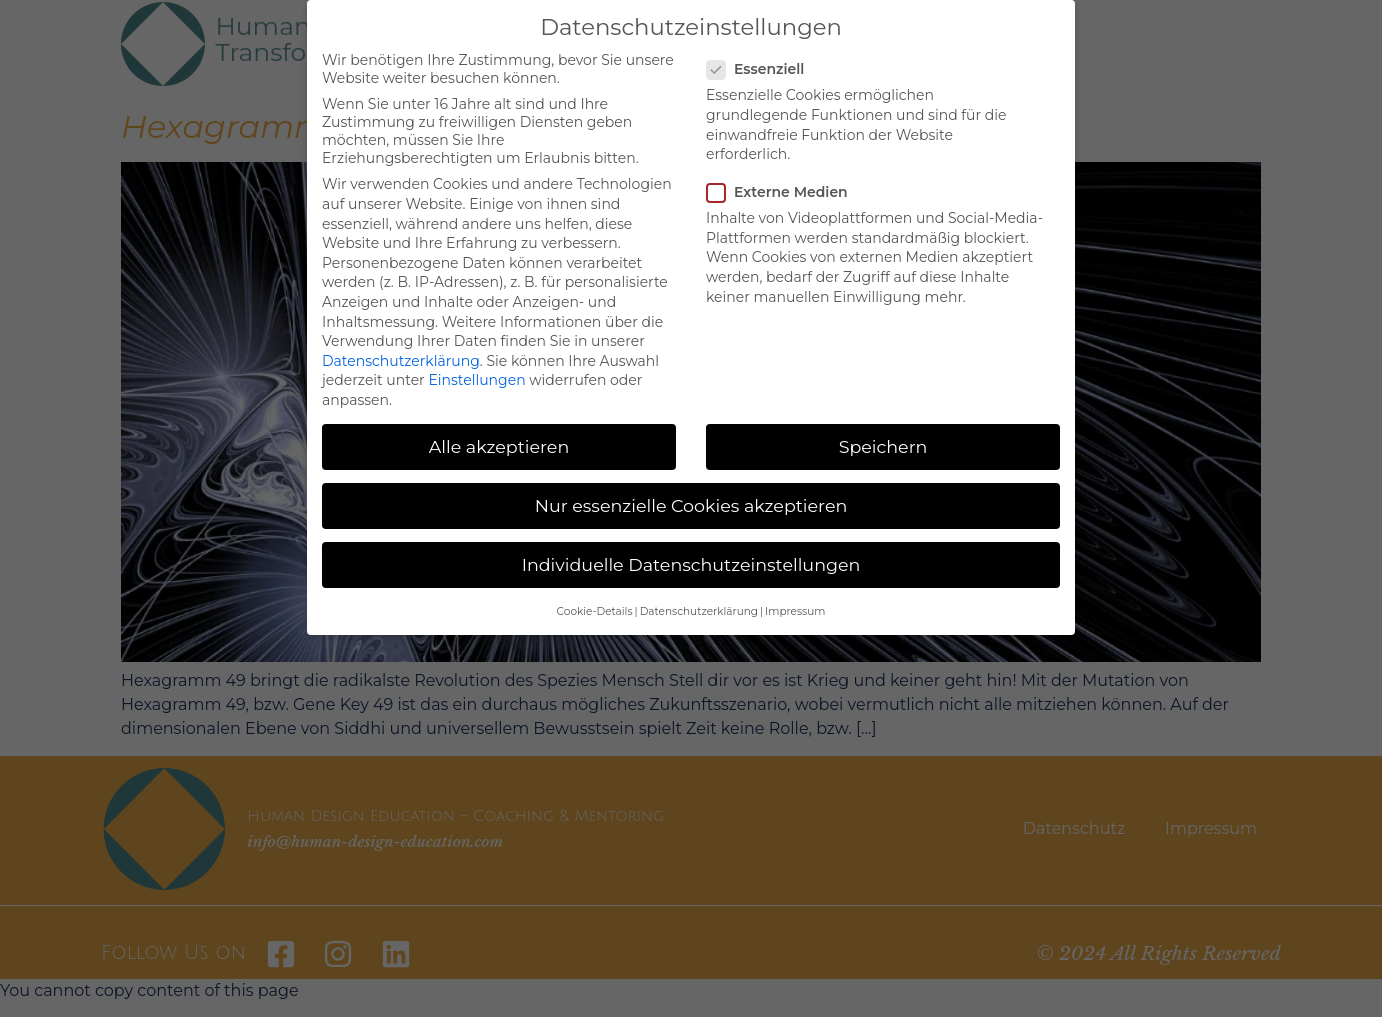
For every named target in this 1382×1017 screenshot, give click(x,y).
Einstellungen (476, 380)
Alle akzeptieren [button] (499, 446)
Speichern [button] (883, 446)
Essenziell (761, 69)
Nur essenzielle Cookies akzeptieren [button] (691, 505)
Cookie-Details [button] (595, 611)
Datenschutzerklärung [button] (699, 611)
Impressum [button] (795, 611)
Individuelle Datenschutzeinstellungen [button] (691, 564)
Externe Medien (783, 192)
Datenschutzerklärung (401, 361)
